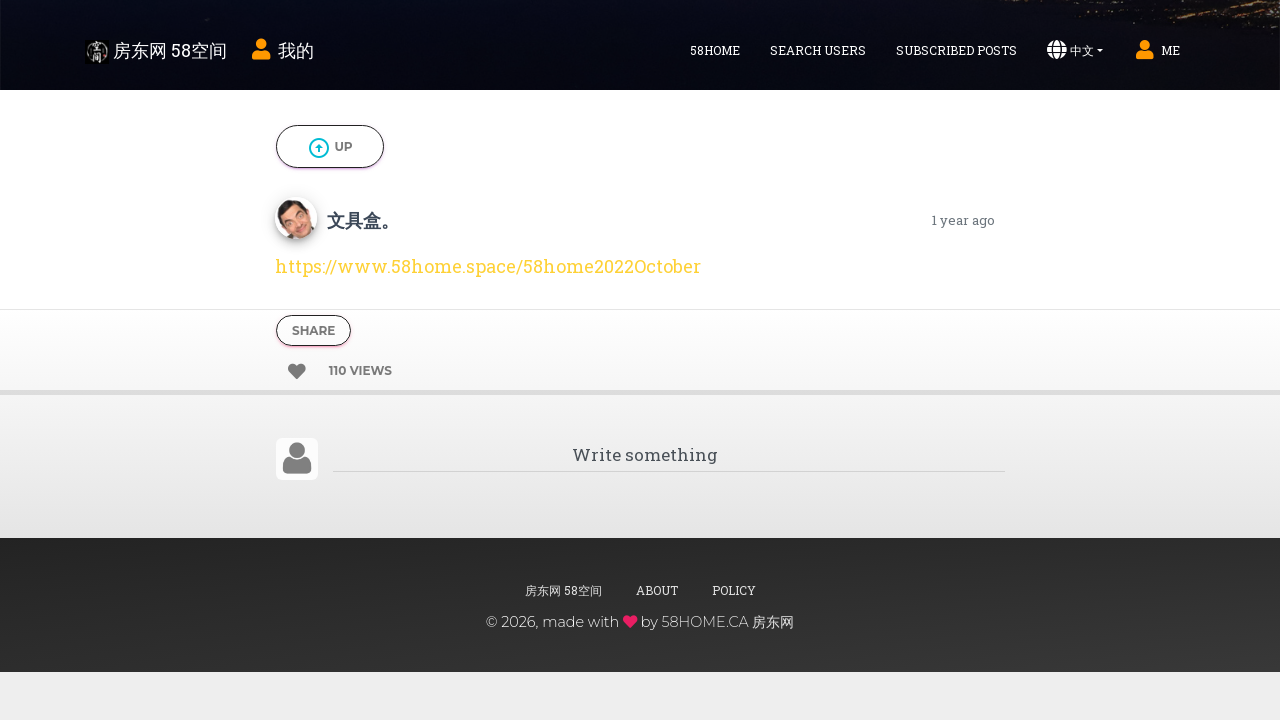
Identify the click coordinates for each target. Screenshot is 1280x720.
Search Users (818, 50)
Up (330, 148)
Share (313, 330)
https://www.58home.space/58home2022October (488, 266)
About (657, 590)
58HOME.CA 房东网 (727, 622)
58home (715, 50)
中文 (1070, 50)
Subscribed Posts (956, 50)
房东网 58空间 (156, 51)
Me (1156, 50)
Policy (734, 590)
